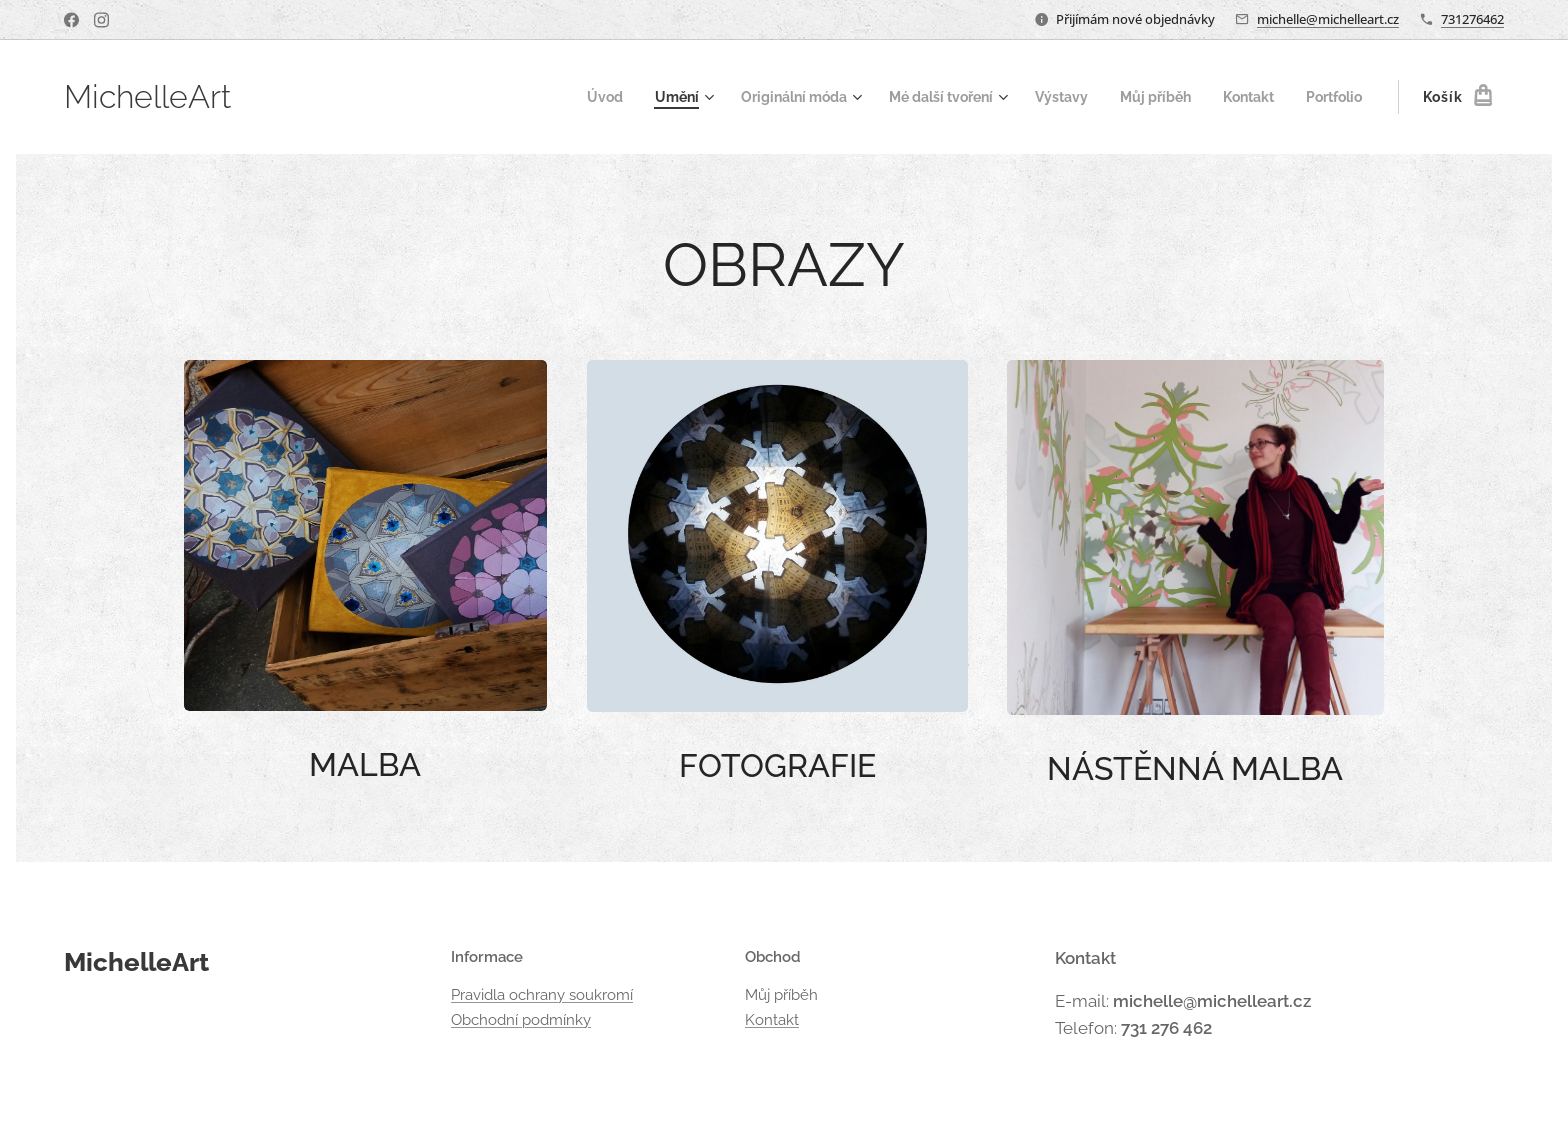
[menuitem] (561, 97)
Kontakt (772, 1019)
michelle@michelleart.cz (1328, 19)
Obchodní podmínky (521, 1019)
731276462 (1472, 19)
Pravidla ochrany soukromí (542, 995)
